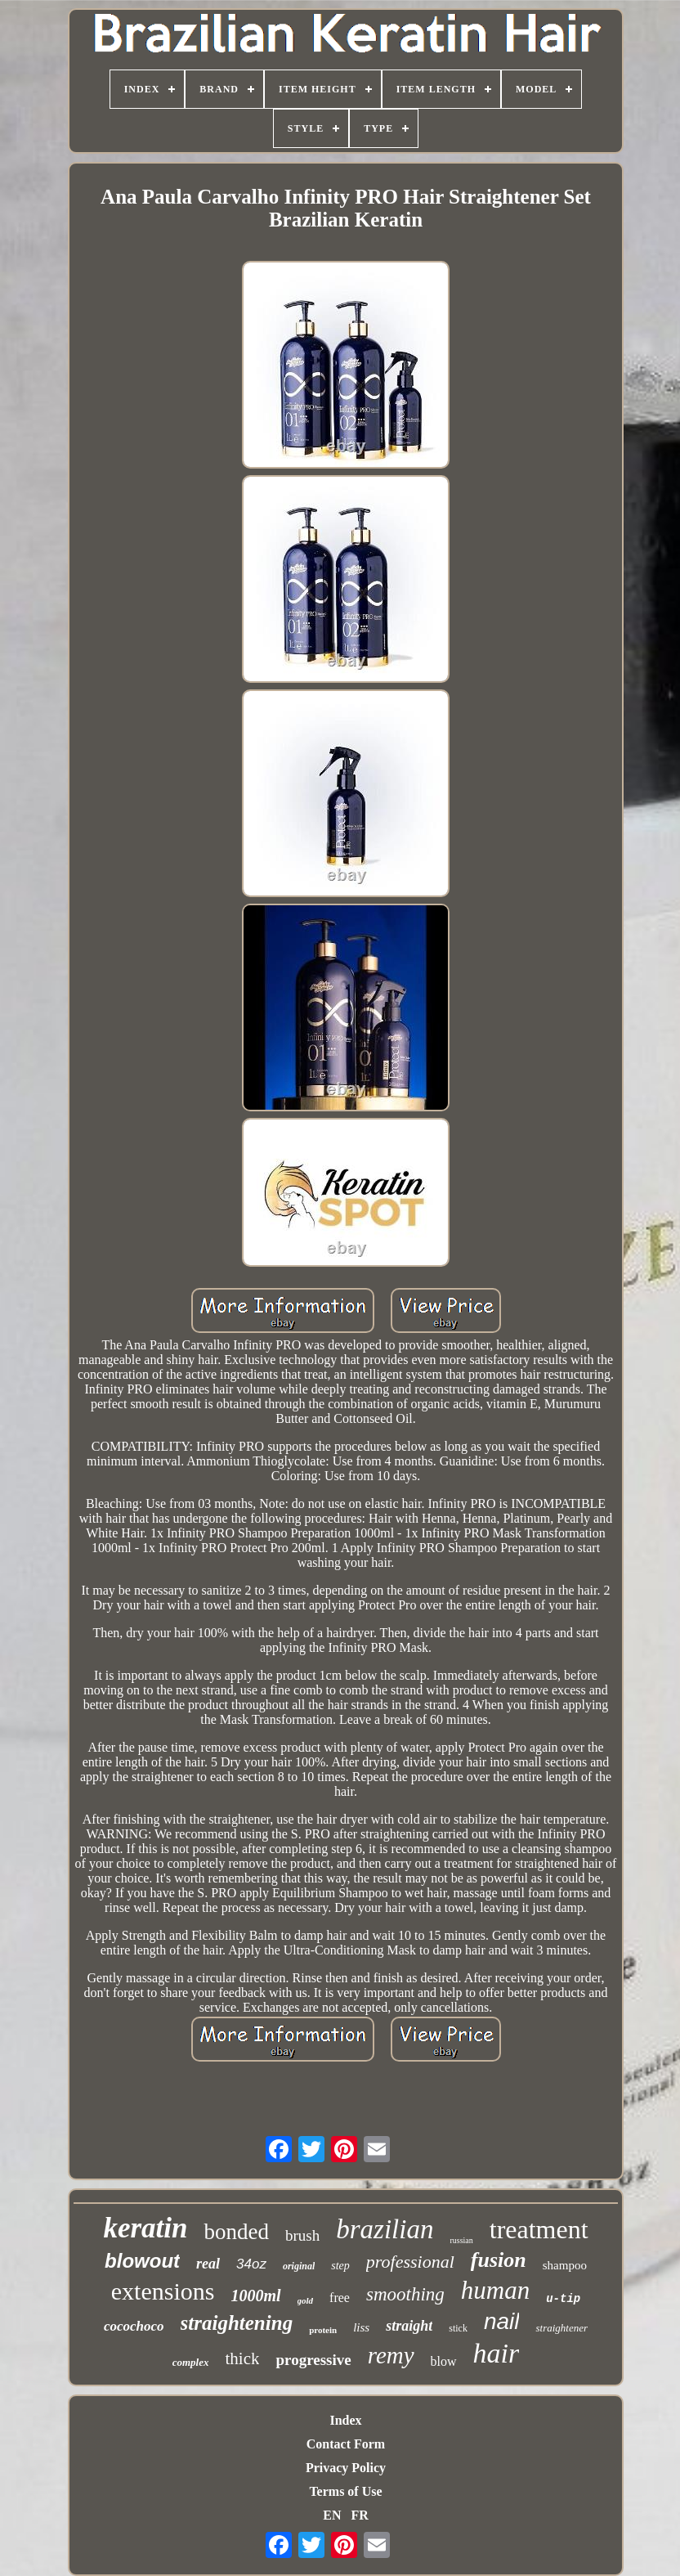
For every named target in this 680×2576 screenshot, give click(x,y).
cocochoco (134, 2326)
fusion (498, 2260)
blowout (142, 2261)
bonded (236, 2231)
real (208, 2263)
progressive (313, 2359)
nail (502, 2321)
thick (242, 2358)
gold (306, 2300)
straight (409, 2326)
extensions (163, 2291)
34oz (251, 2264)
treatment (539, 2229)
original (299, 2266)
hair (496, 2353)
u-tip (563, 2298)
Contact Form (345, 2444)
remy (391, 2355)
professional (410, 2261)
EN (332, 2515)
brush (302, 2235)
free (339, 2297)
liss (361, 2327)
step (340, 2266)
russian (461, 2240)
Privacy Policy (346, 2468)
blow (444, 2361)
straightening (237, 2323)
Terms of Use (345, 2491)
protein (323, 2330)
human (495, 2290)
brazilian (384, 2229)
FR (359, 2515)
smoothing (405, 2294)
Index (345, 2420)
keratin (145, 2228)
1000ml (255, 2295)
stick (458, 2328)
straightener (561, 2328)
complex (190, 2362)
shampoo (565, 2265)
